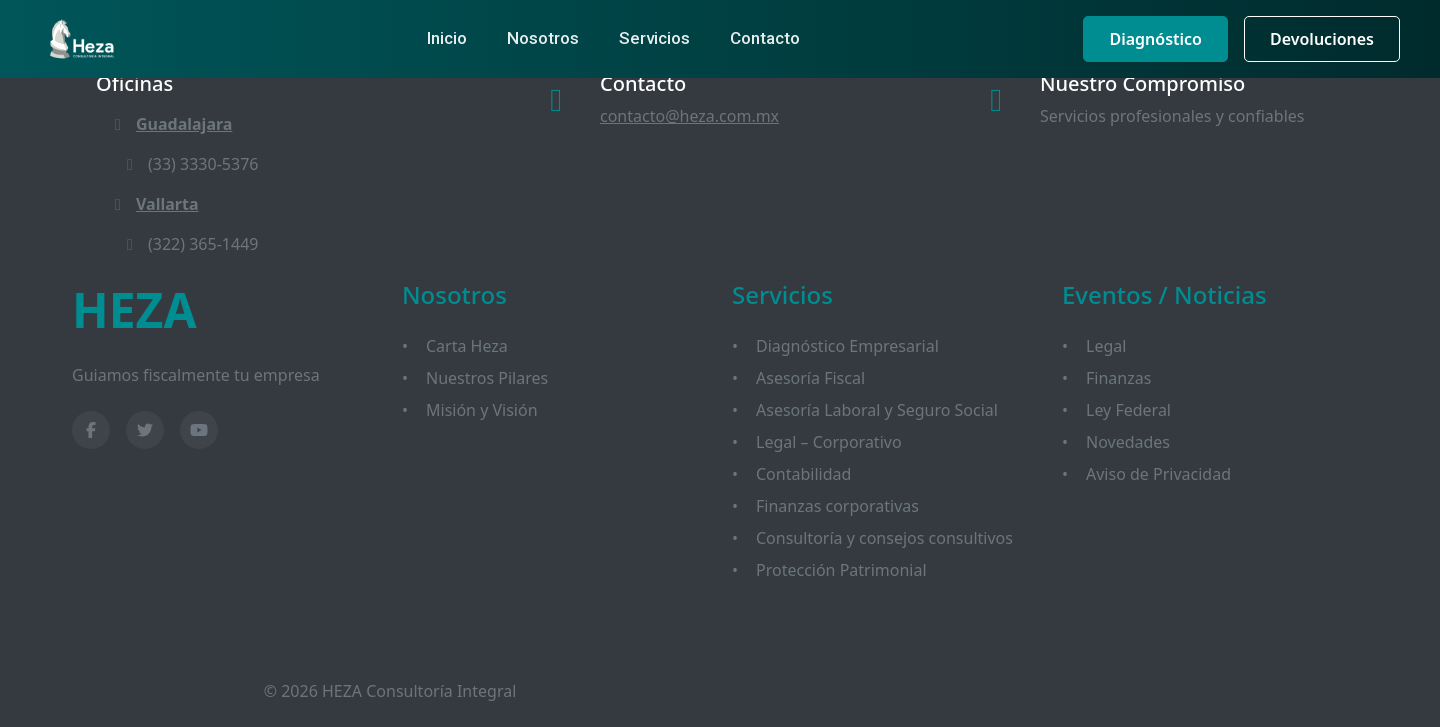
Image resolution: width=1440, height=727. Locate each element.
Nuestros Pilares (487, 378)
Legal (1106, 346)
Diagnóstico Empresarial (847, 346)
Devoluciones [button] (1322, 39)
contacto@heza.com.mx (689, 116)
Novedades (1128, 442)
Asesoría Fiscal (810, 378)
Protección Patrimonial (841, 570)
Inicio (447, 38)
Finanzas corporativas (837, 506)
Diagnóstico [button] (1155, 39)
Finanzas (1118, 378)
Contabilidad (803, 474)
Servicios (654, 38)
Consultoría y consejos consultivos (884, 538)
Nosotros (543, 38)
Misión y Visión (482, 410)
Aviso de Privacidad (1158, 474)
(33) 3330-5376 (189, 164)
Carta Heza (467, 346)
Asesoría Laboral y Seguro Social (877, 410)
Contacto (765, 38)
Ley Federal (1128, 410)
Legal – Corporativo (829, 442)
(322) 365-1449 (189, 244)
